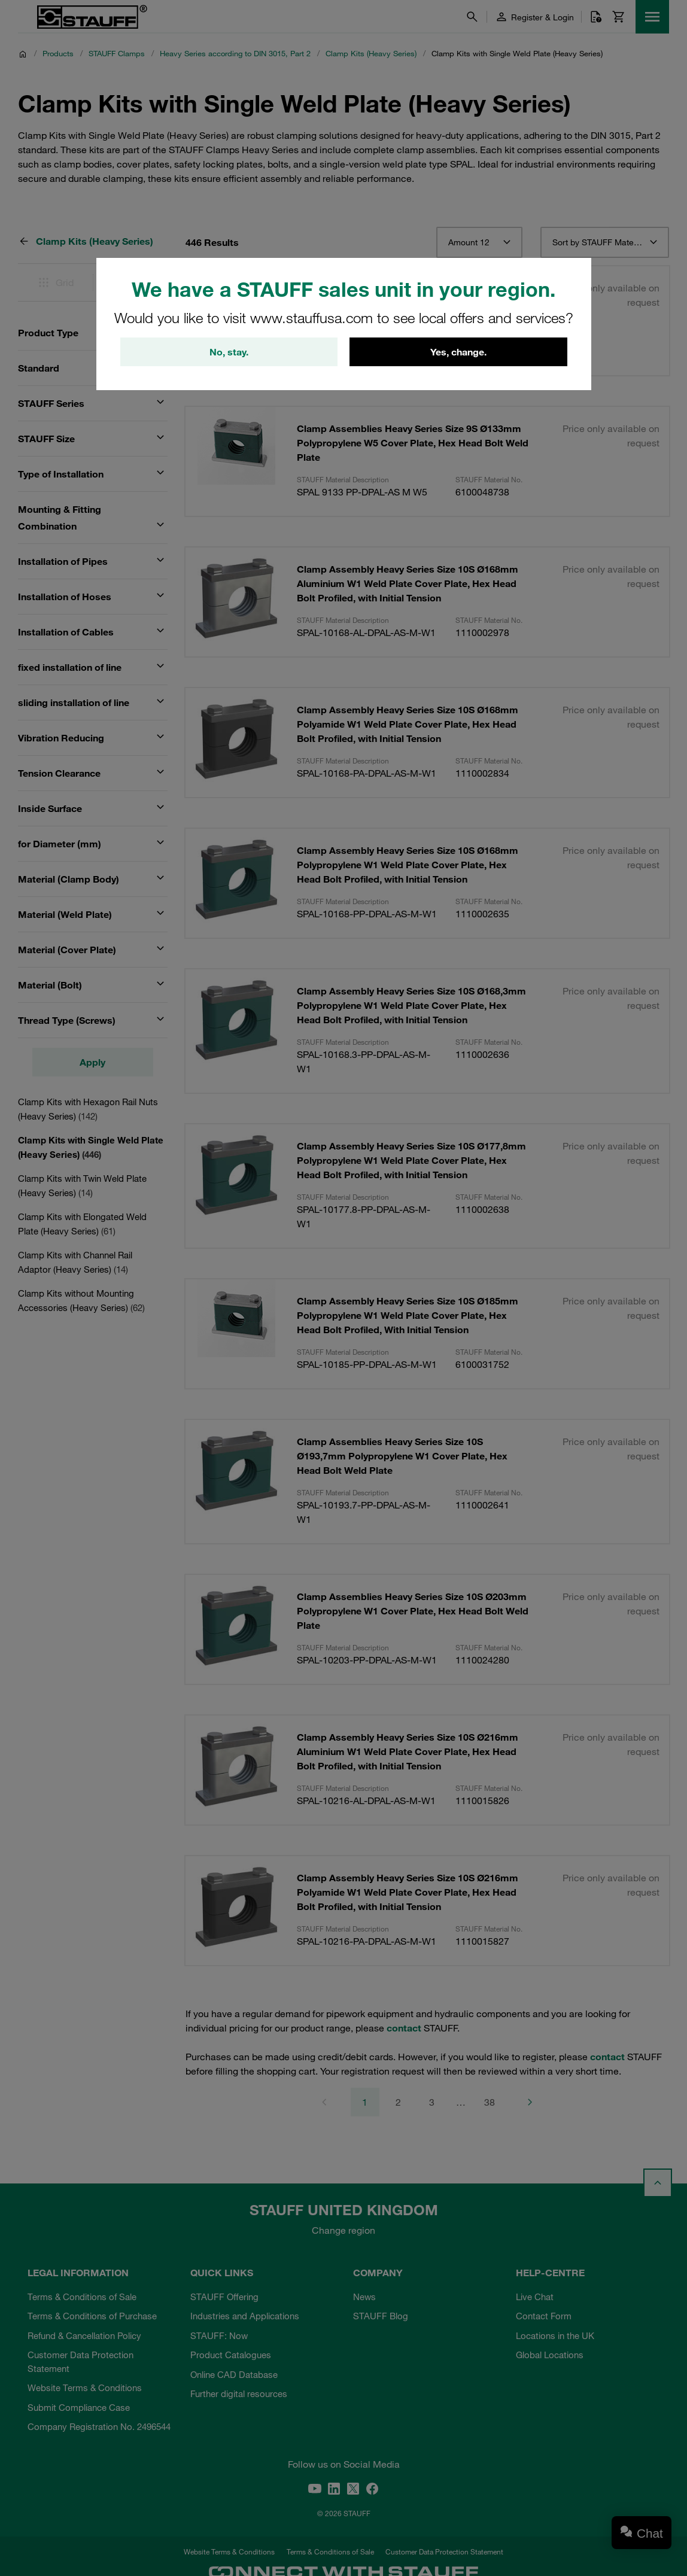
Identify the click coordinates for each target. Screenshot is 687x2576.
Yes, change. (458, 352)
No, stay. (228, 352)
